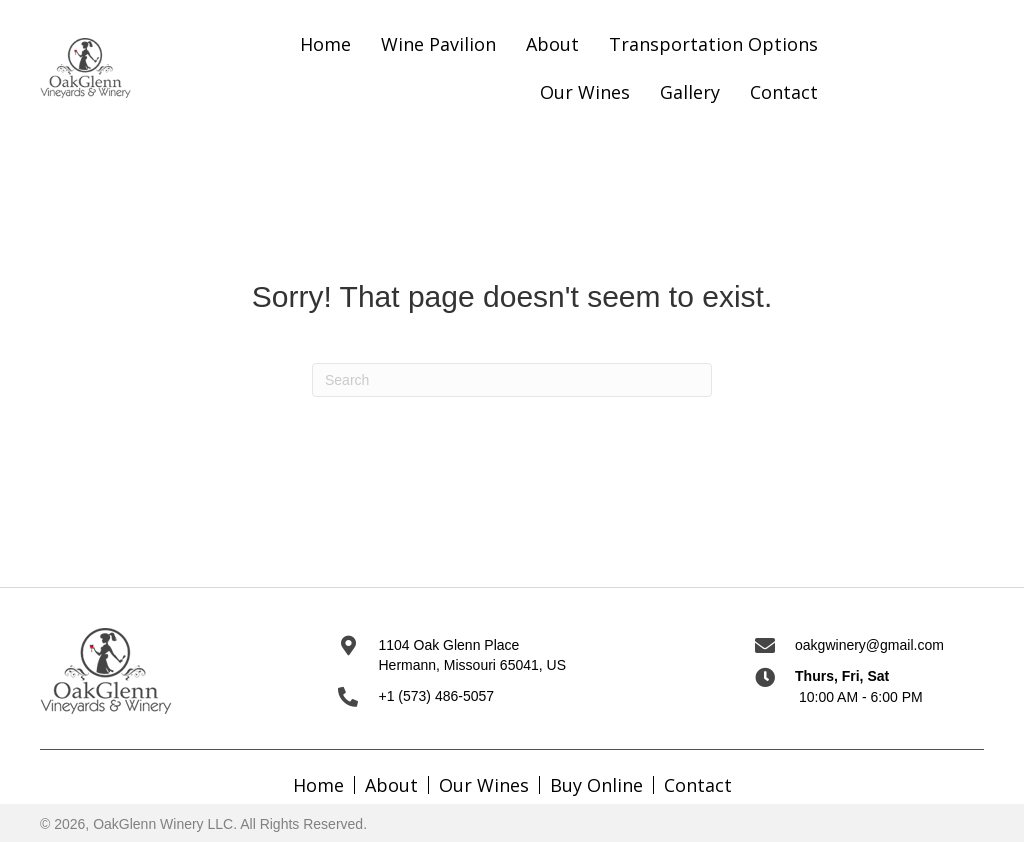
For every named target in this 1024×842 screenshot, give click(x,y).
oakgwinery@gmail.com (869, 645)
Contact (698, 785)
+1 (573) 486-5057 (436, 696)
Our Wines (484, 785)
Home (318, 785)
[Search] (512, 380)
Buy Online (596, 785)
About (391, 785)
